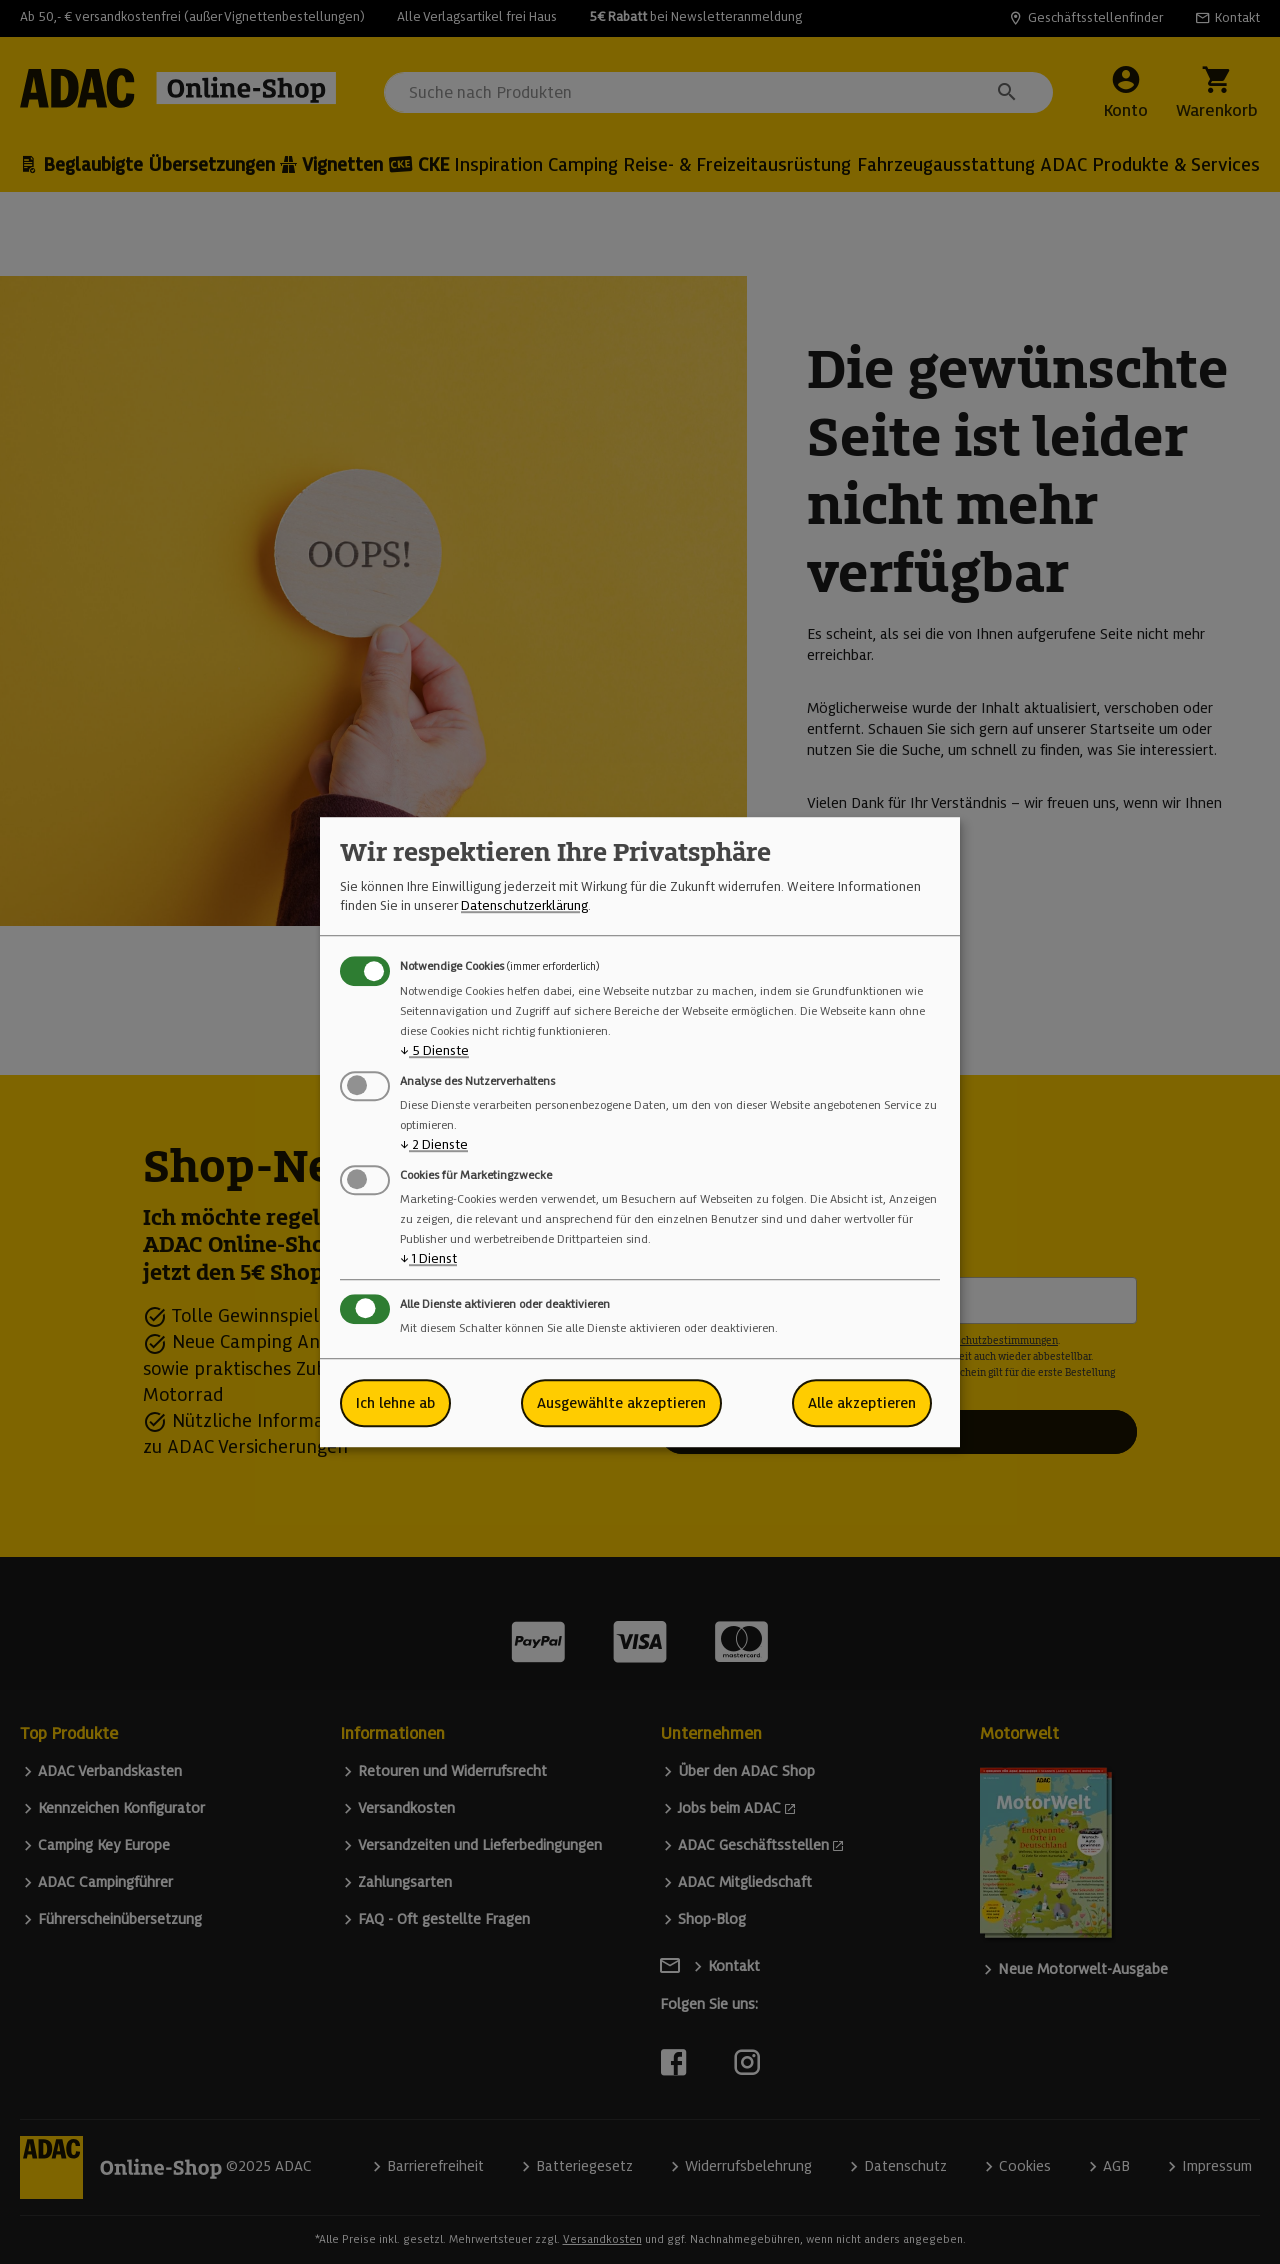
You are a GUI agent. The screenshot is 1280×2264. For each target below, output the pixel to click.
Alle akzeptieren (862, 1403)
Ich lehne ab (395, 1403)
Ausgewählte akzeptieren (621, 1403)
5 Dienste (434, 1050)
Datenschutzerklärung (524, 905)
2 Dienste (434, 1144)
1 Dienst (428, 1258)
